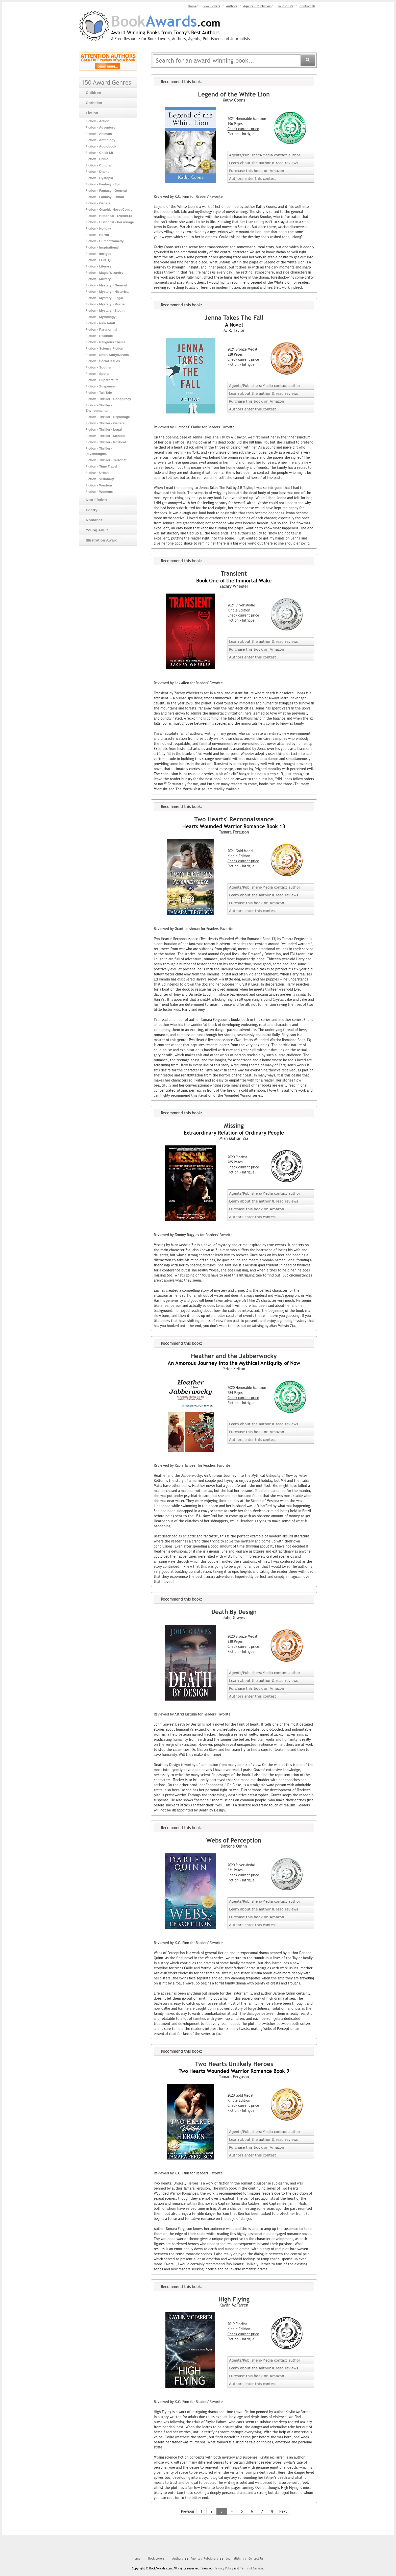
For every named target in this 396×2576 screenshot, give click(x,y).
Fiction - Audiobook (101, 146)
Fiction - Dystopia (99, 178)
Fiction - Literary (98, 266)
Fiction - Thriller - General (106, 423)
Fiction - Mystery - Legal (104, 298)
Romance (92, 520)
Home (184, 6)
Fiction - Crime (97, 159)
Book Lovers (205, 6)
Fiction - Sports (98, 373)
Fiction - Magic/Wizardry (104, 272)
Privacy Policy (224, 2568)
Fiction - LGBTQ (98, 260)
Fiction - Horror (98, 234)
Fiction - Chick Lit (99, 152)
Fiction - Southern (100, 367)
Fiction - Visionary (100, 479)
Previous (187, 2511)
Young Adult (95, 530)
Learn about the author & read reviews (263, 162)
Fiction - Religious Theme (106, 342)
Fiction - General (99, 203)
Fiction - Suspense (100, 386)
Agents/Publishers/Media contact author (264, 155)
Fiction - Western (99, 485)
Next (283, 2511)
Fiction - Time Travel (101, 466)
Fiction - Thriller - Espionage (108, 417)
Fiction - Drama (98, 171)
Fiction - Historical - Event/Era (109, 215)
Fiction (90, 112)
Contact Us (307, 6)
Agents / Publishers (254, 6)
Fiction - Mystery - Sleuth (105, 310)
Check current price (243, 129)
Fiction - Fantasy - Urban (105, 197)
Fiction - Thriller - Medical (105, 435)
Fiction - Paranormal (101, 329)
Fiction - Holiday (98, 228)
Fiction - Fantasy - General (106, 190)
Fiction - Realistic (99, 335)
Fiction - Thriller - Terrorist (106, 460)
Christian (92, 102)
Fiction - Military (98, 279)
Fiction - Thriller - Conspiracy (108, 399)
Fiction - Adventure (100, 127)
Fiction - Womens (99, 491)
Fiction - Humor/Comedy (105, 241)
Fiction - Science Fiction (104, 348)
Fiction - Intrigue (98, 253)
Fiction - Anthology (100, 140)
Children (91, 92)
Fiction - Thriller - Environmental (99, 407)
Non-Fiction (94, 499)
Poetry (90, 509)
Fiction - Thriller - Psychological (99, 450)
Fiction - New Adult (100, 323)
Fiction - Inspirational (102, 247)
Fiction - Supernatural (102, 380)
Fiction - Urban (97, 472)
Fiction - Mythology (101, 316)
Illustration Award (100, 540)
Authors (227, 6)
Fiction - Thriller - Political (106, 442)
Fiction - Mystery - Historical (108, 291)
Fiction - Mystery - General (106, 285)
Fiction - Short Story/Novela (107, 354)
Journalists (284, 6)
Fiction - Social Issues (103, 361)
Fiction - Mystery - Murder (106, 304)
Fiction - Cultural (99, 165)
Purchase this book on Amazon (256, 170)
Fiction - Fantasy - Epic (103, 184)
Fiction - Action (97, 121)
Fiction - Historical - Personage (110, 222)
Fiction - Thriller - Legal (104, 429)
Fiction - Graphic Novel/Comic (109, 209)
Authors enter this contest (252, 178)
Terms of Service (251, 2568)
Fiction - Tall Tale (99, 392)
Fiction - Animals (99, 133)
